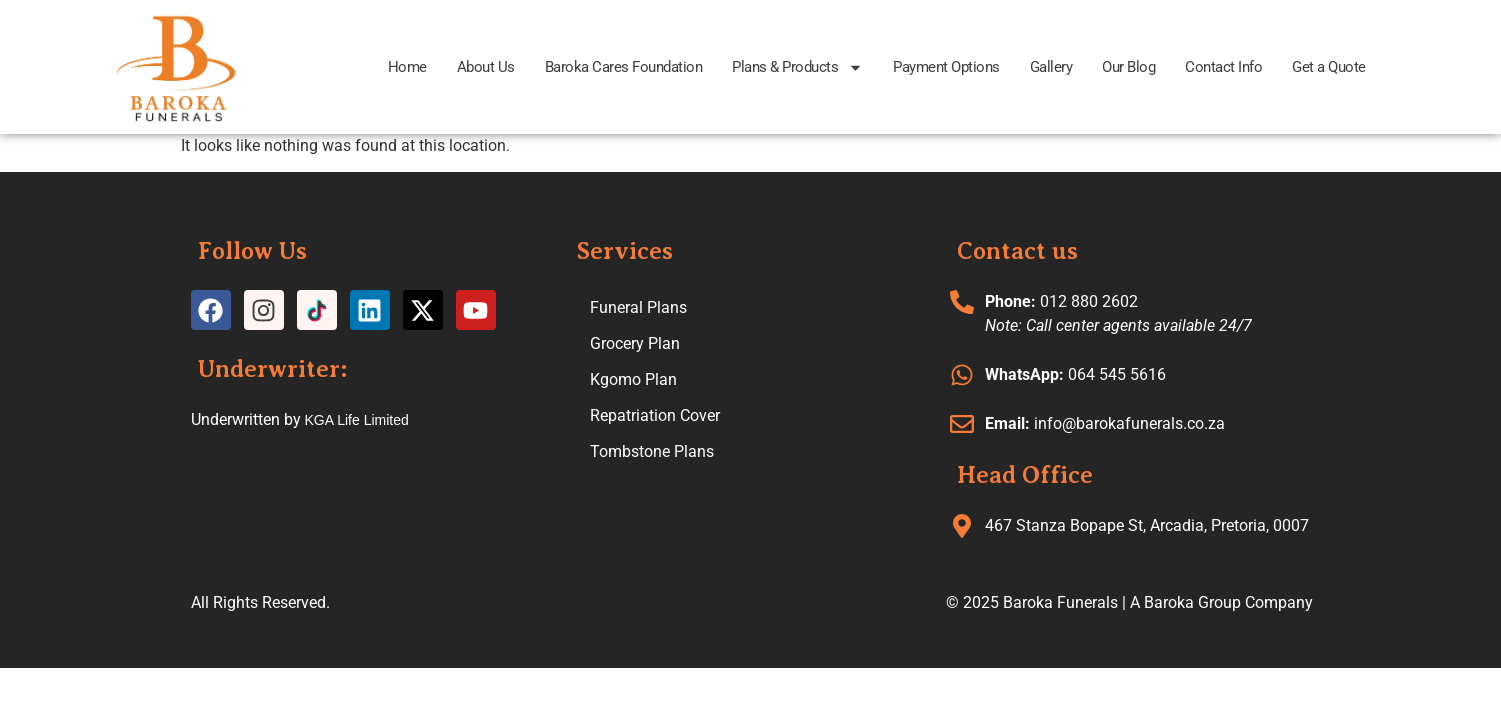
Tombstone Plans (652, 451)
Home (407, 67)
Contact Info (1223, 67)
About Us (486, 67)
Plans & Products (797, 67)
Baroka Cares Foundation (624, 67)
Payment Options (946, 67)
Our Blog (1128, 67)
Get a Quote (1329, 67)
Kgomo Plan (633, 379)
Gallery (1051, 67)
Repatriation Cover (655, 415)
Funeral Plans (638, 307)
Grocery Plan (635, 343)
